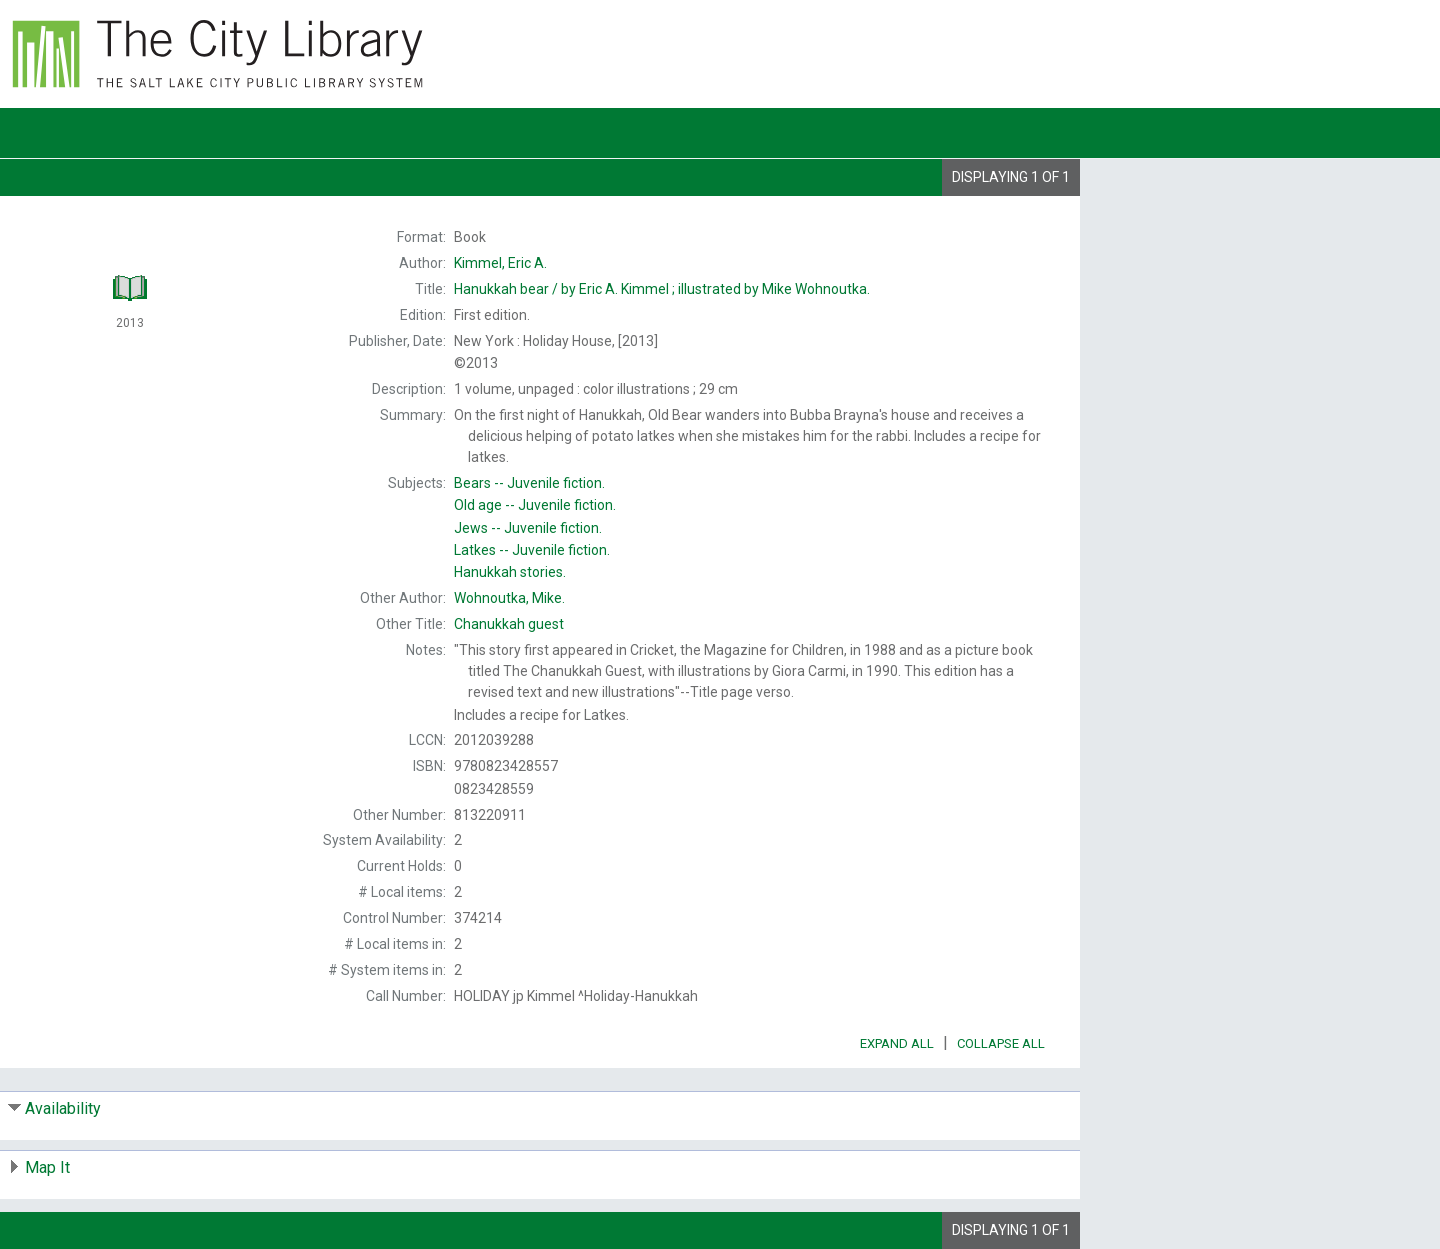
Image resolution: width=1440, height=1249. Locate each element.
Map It (47, 1167)
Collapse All (1001, 1043)
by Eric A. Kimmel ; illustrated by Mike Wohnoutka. (662, 289)
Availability (63, 1108)
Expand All (897, 1043)
